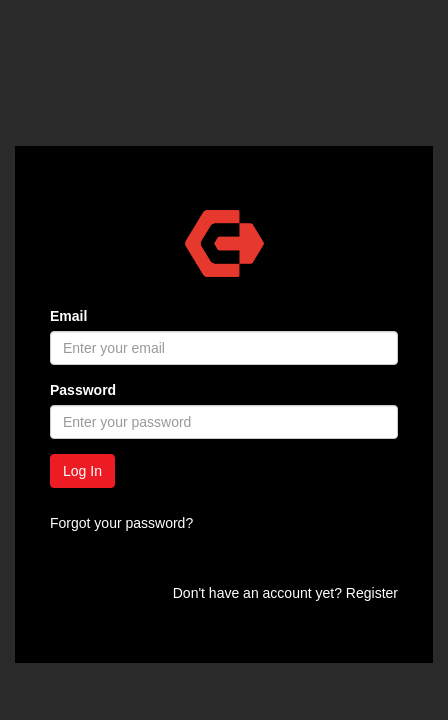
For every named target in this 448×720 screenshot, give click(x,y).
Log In (82, 471)
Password (83, 390)
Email (68, 316)
